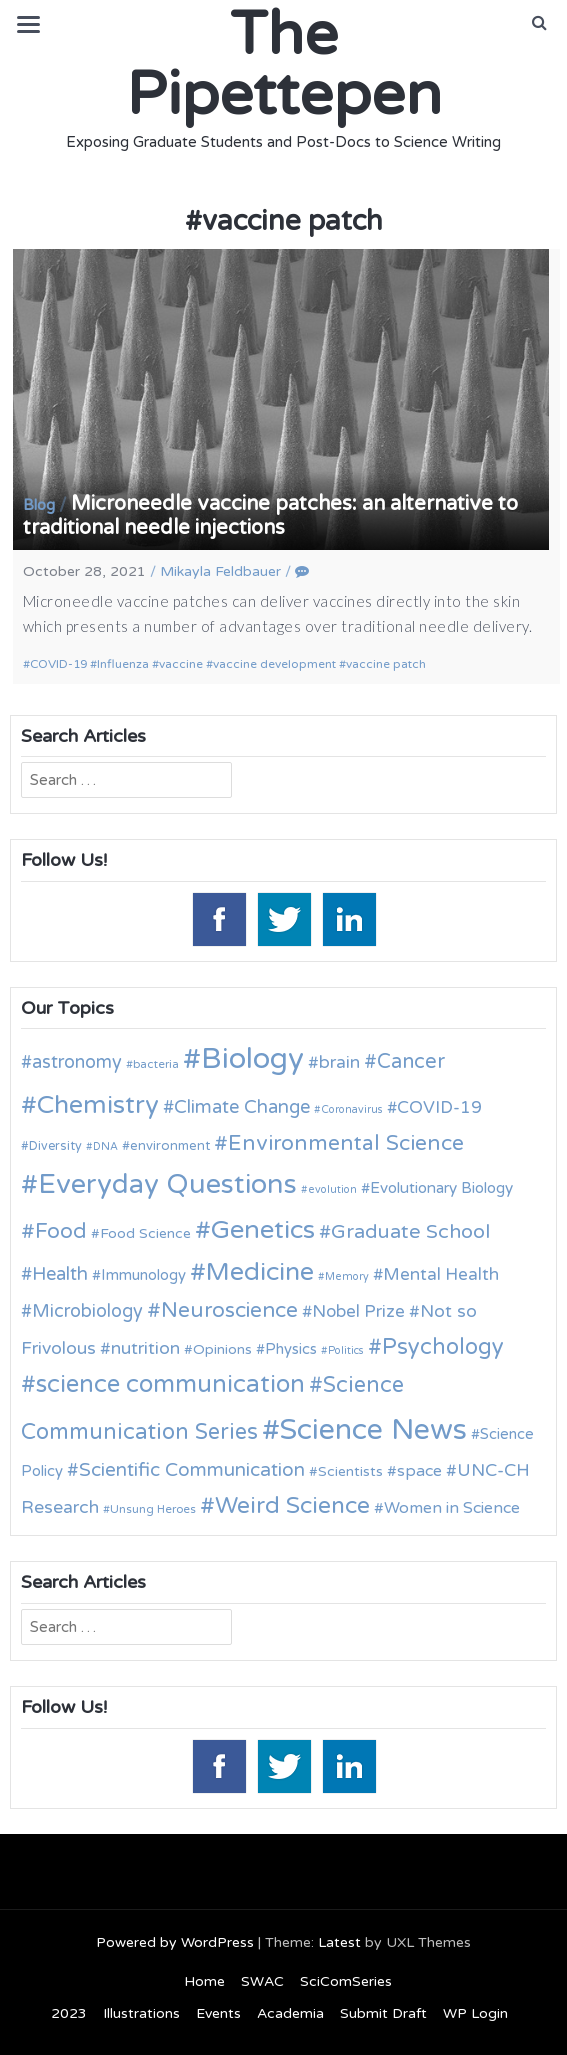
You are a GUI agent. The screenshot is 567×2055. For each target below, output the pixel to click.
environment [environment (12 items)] (170, 1146)
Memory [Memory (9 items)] (347, 1276)
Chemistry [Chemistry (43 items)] (98, 1105)
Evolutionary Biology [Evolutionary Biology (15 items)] (441, 1188)
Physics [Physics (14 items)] (291, 1349)
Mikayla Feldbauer (220, 571)
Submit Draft (383, 2013)
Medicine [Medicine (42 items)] (260, 1272)
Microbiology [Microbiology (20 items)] (87, 1311)
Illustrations (141, 2013)
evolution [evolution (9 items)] (332, 1189)
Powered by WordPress (175, 1942)
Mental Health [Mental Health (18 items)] (441, 1274)
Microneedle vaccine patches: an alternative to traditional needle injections (270, 516)
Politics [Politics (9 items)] (346, 1350)
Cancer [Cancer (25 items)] (411, 1062)
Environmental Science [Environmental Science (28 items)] (346, 1143)
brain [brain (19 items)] (339, 1062)
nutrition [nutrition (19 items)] (145, 1348)
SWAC (262, 1981)
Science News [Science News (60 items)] (373, 1429)
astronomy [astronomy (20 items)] (77, 1062)
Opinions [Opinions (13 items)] (222, 1349)
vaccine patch (386, 664)
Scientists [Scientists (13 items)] (350, 1471)
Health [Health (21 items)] (60, 1274)
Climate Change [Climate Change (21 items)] (242, 1107)
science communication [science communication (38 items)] (170, 1384)
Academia (290, 2013)
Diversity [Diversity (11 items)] (55, 1146)
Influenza (123, 664)
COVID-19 (58, 664)
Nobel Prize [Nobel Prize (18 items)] (358, 1311)
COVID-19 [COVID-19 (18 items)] (439, 1107)
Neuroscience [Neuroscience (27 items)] (229, 1310)
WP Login (475, 2013)
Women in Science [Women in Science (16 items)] (452, 1508)
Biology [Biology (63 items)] (252, 1058)
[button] (539, 23)
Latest (339, 1942)
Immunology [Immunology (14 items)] (143, 1275)
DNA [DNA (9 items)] (105, 1146)
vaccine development (274, 664)
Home (204, 1981)
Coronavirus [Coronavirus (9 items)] (352, 1109)
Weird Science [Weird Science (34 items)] (292, 1506)
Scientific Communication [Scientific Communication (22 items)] (192, 1470)
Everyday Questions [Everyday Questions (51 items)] (167, 1184)
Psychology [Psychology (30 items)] (443, 1347)
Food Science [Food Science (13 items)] (145, 1233)
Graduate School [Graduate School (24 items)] (410, 1232)
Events (218, 2013)
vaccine (181, 664)
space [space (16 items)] (419, 1471)
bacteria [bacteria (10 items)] (156, 1064)
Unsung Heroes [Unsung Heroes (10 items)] (153, 1509)
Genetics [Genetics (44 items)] (263, 1229)
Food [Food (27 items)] (61, 1231)
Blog (39, 505)
